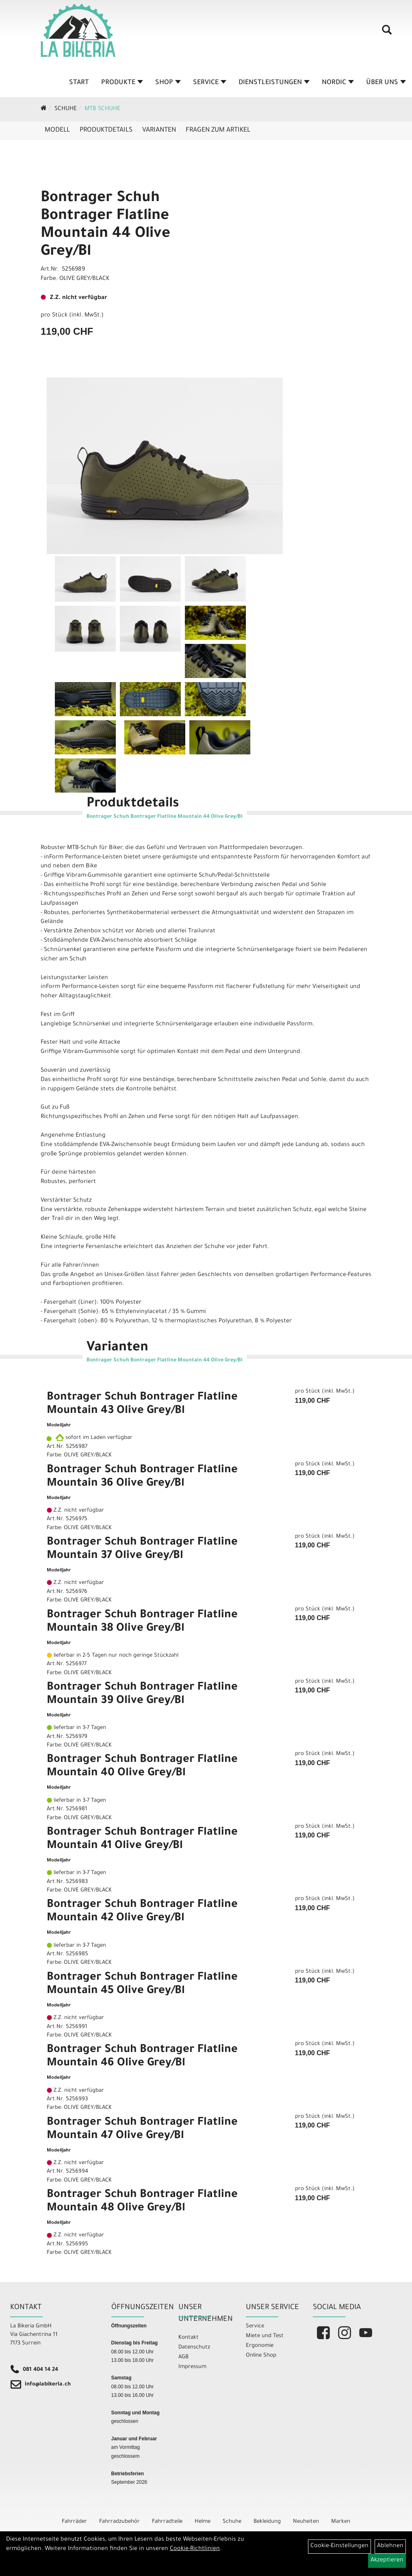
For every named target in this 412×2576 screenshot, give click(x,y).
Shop (168, 83)
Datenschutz (194, 2347)
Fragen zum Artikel (218, 130)
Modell (57, 130)
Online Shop (261, 2356)
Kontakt (188, 2338)
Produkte (122, 83)
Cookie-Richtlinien (195, 2549)
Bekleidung (267, 2522)
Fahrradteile (167, 2522)
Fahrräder (74, 2522)
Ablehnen (390, 2546)
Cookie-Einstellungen (339, 2546)
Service (209, 83)
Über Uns (386, 83)
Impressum (192, 2367)
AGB (183, 2357)
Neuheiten (306, 2522)
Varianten (159, 130)
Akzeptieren (387, 2560)
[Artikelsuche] (387, 33)
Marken (340, 2522)
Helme (202, 2522)
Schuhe (65, 109)
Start (79, 83)
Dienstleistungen (274, 83)
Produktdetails (106, 130)
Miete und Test (265, 2336)
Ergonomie (259, 2346)
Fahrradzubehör (119, 2522)
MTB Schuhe (102, 109)
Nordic (338, 83)
